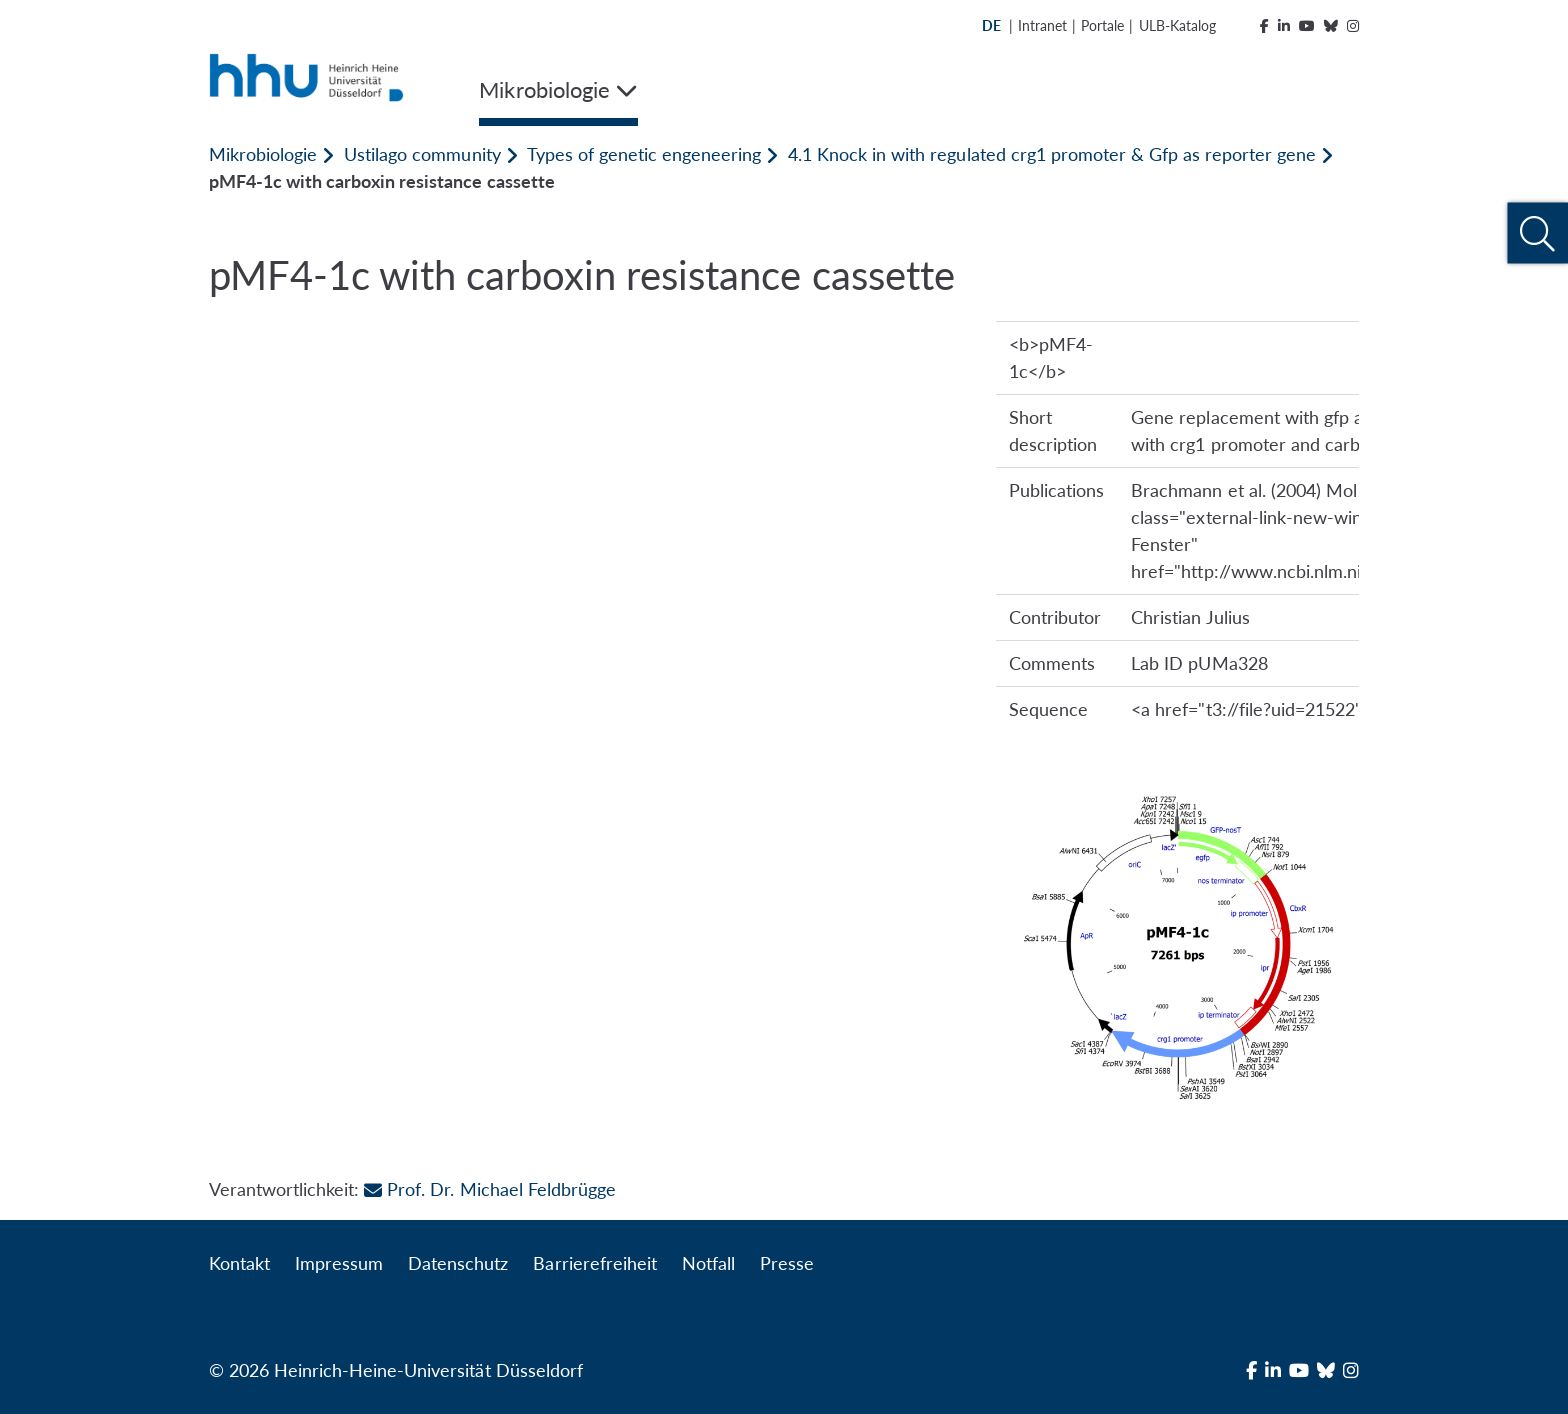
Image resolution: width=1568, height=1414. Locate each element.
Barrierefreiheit (594, 1263)
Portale (1102, 25)
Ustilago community (422, 154)
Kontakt (239, 1263)
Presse (787, 1263)
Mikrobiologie (263, 154)
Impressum (339, 1263)
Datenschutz (458, 1263)
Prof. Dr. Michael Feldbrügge (489, 1189)
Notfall (708, 1263)
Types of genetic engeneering (644, 154)
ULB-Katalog (1177, 25)
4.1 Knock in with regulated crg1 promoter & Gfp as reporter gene (1052, 154)
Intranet (1042, 25)
